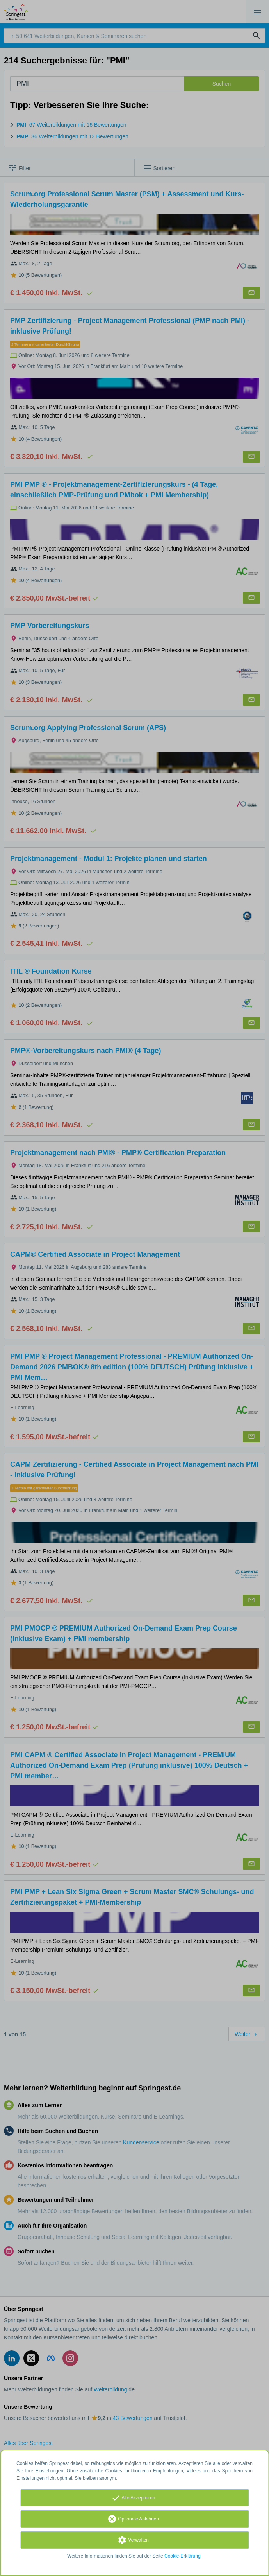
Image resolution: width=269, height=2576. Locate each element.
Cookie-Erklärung (182, 2556)
